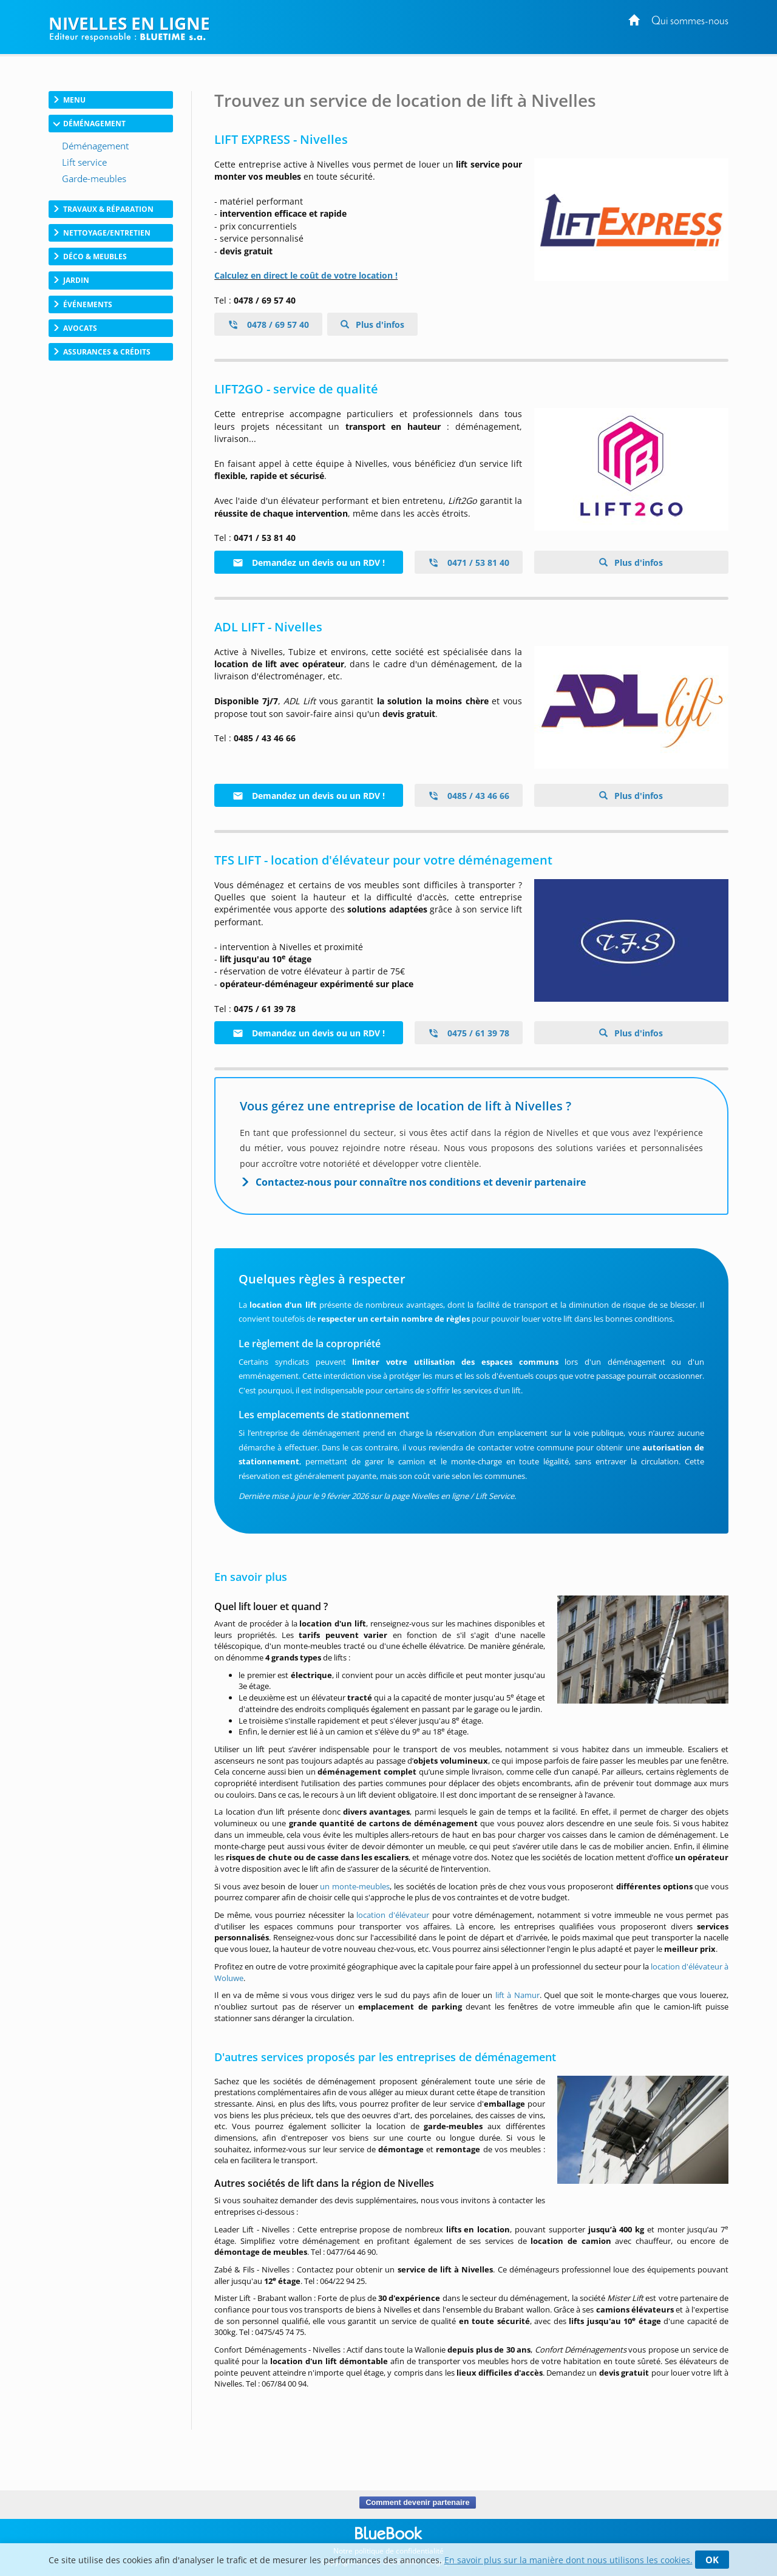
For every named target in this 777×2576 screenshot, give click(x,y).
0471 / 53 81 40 (468, 562)
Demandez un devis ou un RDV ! (308, 562)
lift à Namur (517, 1995)
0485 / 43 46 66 (468, 795)
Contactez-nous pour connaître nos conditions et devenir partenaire (421, 1182)
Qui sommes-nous (689, 21)
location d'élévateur (392, 1914)
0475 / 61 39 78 (468, 1033)
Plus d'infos (380, 324)
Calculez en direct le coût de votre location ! (306, 275)
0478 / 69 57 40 (268, 324)
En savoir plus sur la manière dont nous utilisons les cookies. (568, 2560)
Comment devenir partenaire (417, 2502)
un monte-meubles (355, 1886)
